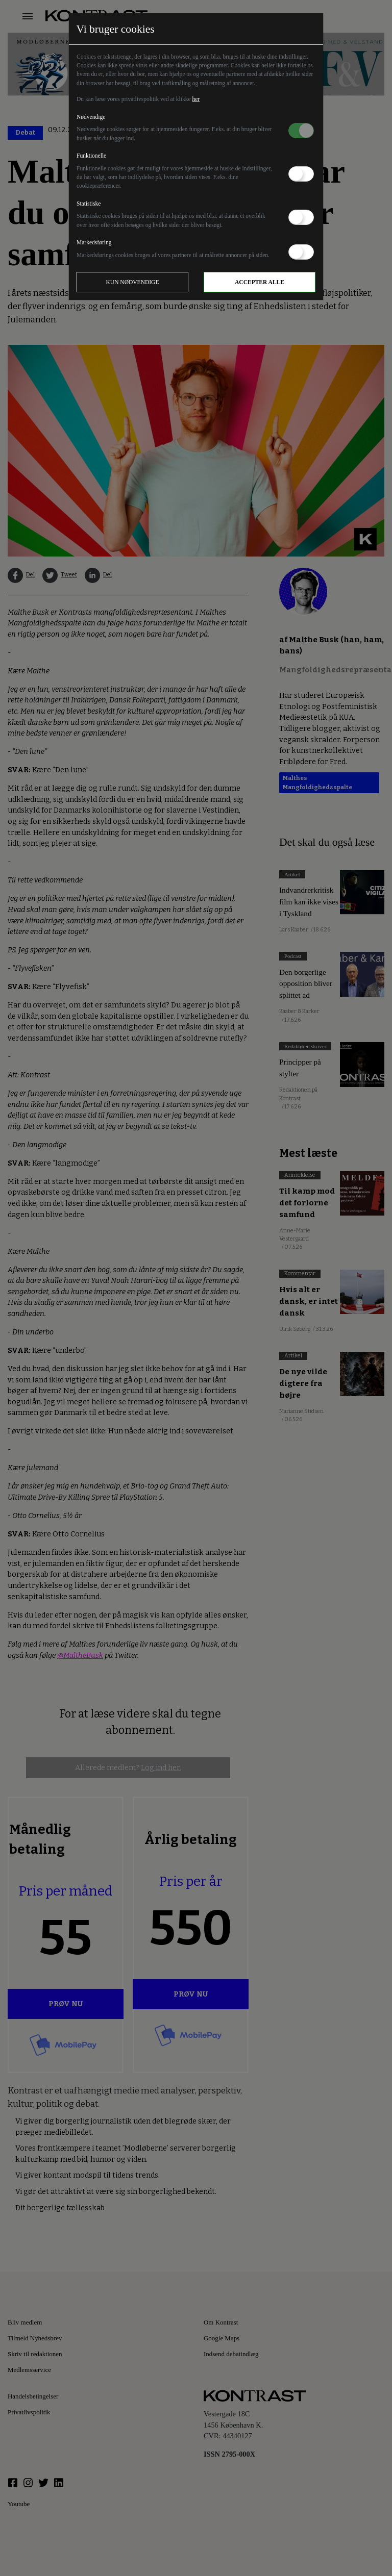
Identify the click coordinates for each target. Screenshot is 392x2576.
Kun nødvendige (132, 282)
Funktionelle (91, 156)
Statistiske (89, 203)
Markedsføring (94, 242)
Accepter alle (259, 282)
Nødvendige (91, 117)
